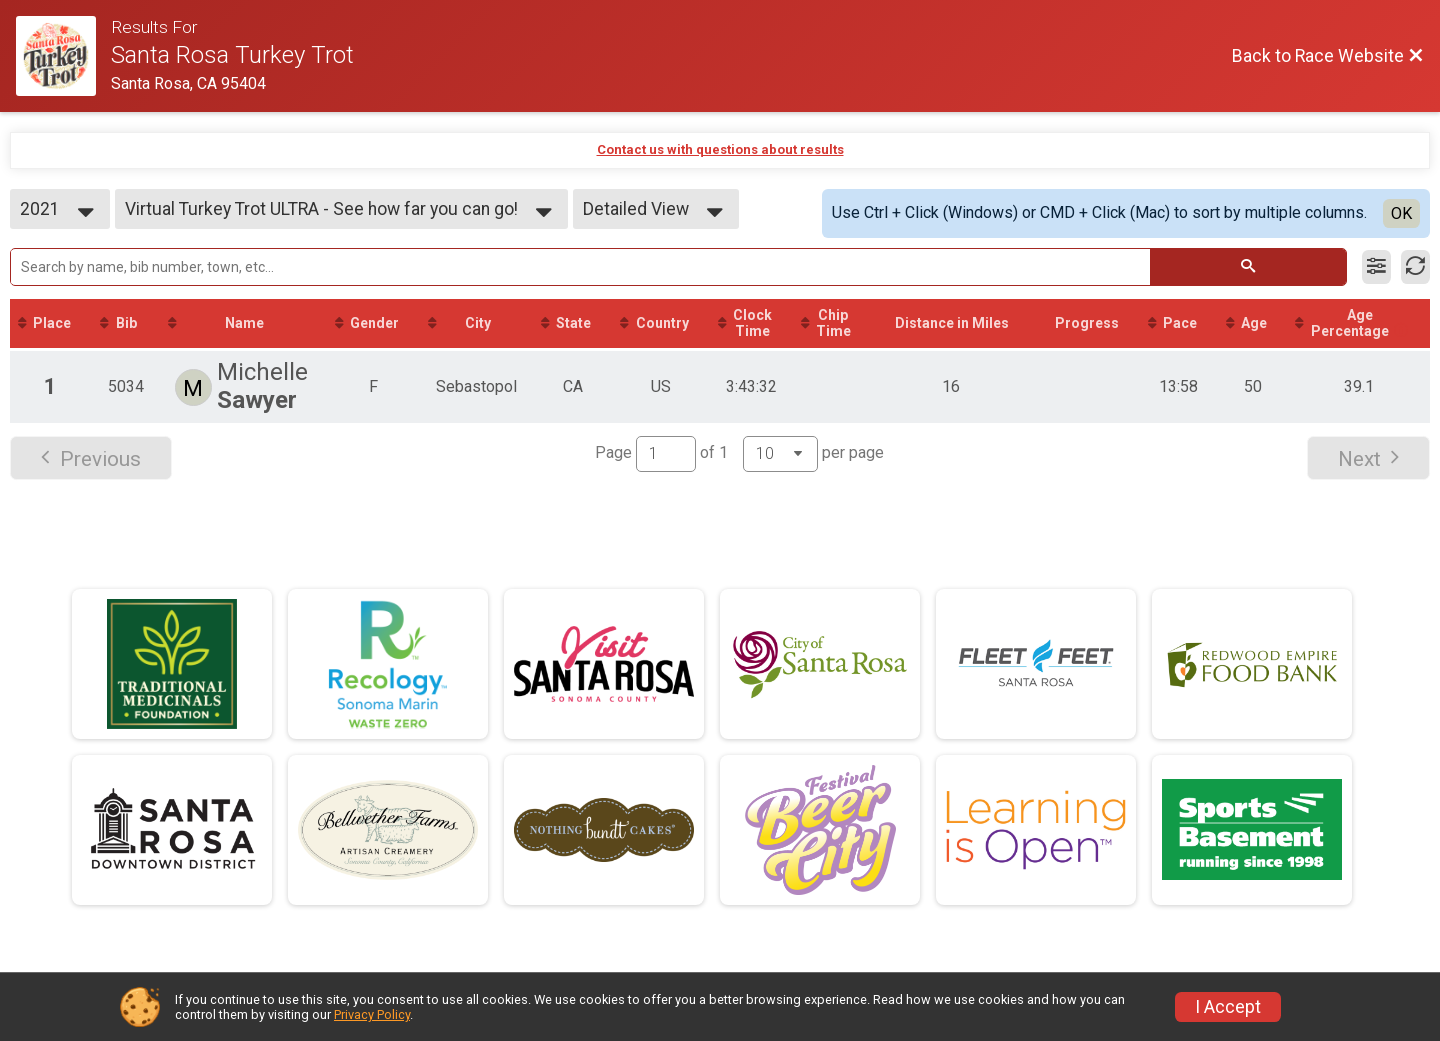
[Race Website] (63, 56)
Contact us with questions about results (720, 149)
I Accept (1228, 1007)
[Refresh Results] (1415, 267)
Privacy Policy (372, 1014)
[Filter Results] (1376, 267)
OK (1401, 213)
